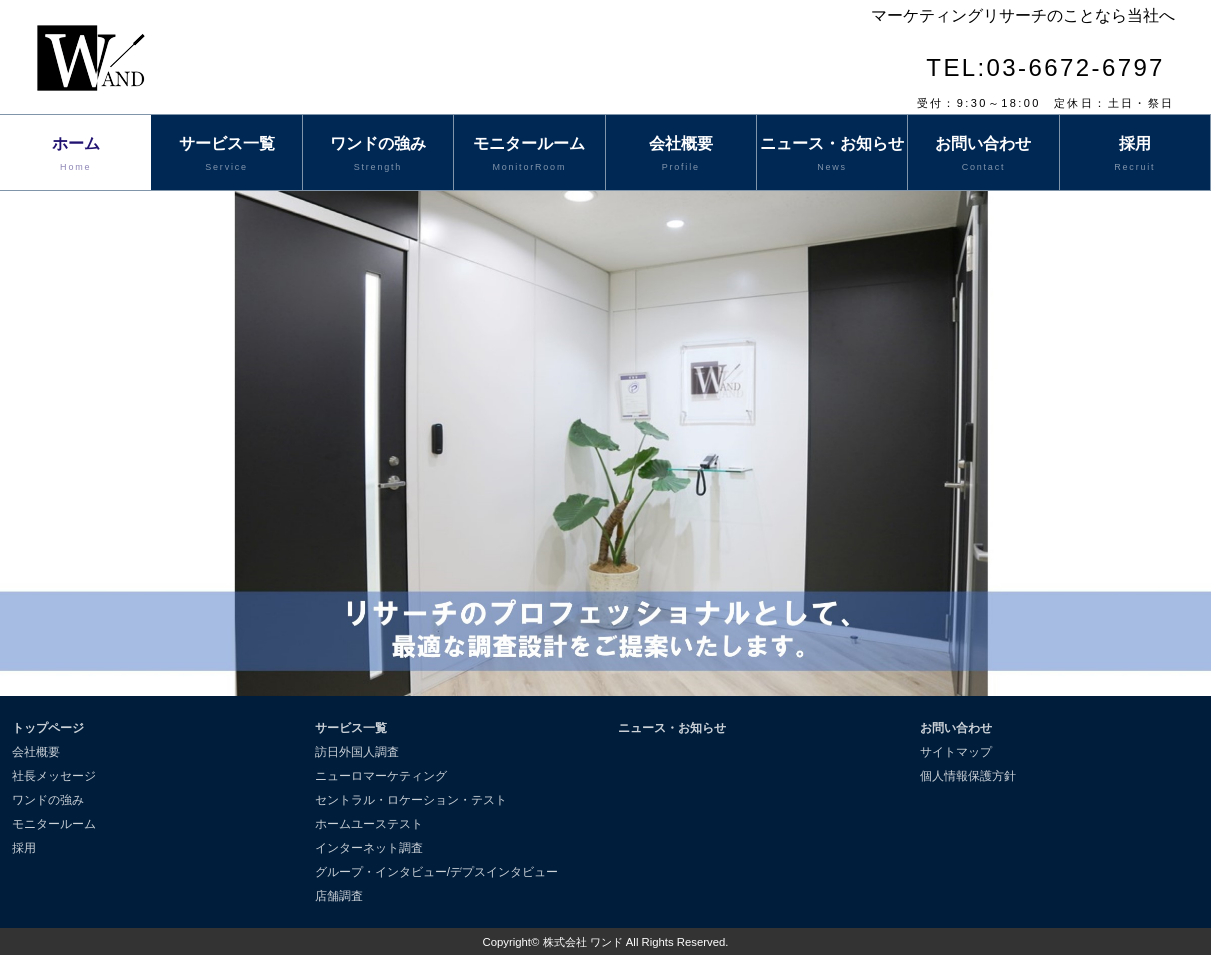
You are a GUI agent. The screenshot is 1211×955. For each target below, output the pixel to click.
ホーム (75, 155)
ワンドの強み (378, 155)
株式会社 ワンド (583, 942)
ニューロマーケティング (381, 776)
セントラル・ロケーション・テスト (411, 800)
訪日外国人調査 (357, 752)
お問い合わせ (983, 155)
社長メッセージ (54, 776)
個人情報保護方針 (968, 776)
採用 (1135, 155)
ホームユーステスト (369, 824)
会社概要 (681, 155)
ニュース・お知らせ (832, 155)
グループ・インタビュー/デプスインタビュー (436, 872)
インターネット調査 (369, 848)
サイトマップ (956, 752)
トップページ (48, 728)
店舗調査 (339, 896)
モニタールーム (529, 155)
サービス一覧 (226, 155)
